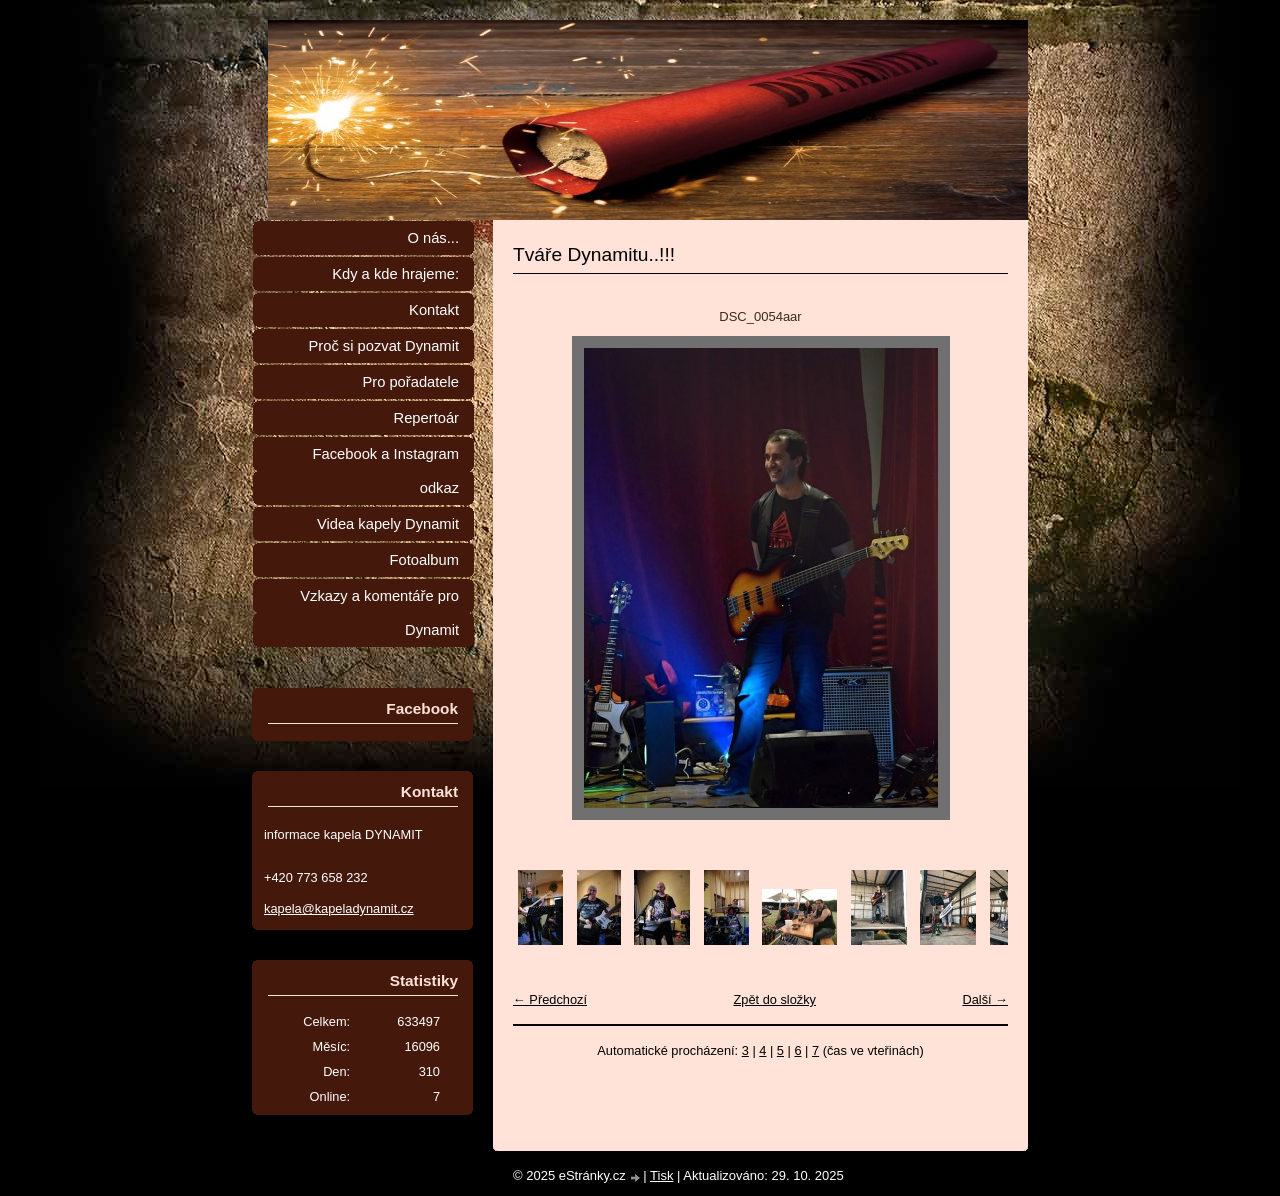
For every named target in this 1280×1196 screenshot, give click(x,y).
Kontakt (434, 310)
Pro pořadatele (410, 382)
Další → (985, 999)
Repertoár (426, 418)
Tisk (661, 1175)
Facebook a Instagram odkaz (386, 471)
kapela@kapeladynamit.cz (339, 908)
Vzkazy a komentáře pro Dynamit (379, 613)
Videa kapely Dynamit (388, 524)
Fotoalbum (424, 560)
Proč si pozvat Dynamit (383, 346)
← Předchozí (550, 999)
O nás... (433, 238)
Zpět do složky (774, 999)
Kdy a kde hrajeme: (395, 274)
